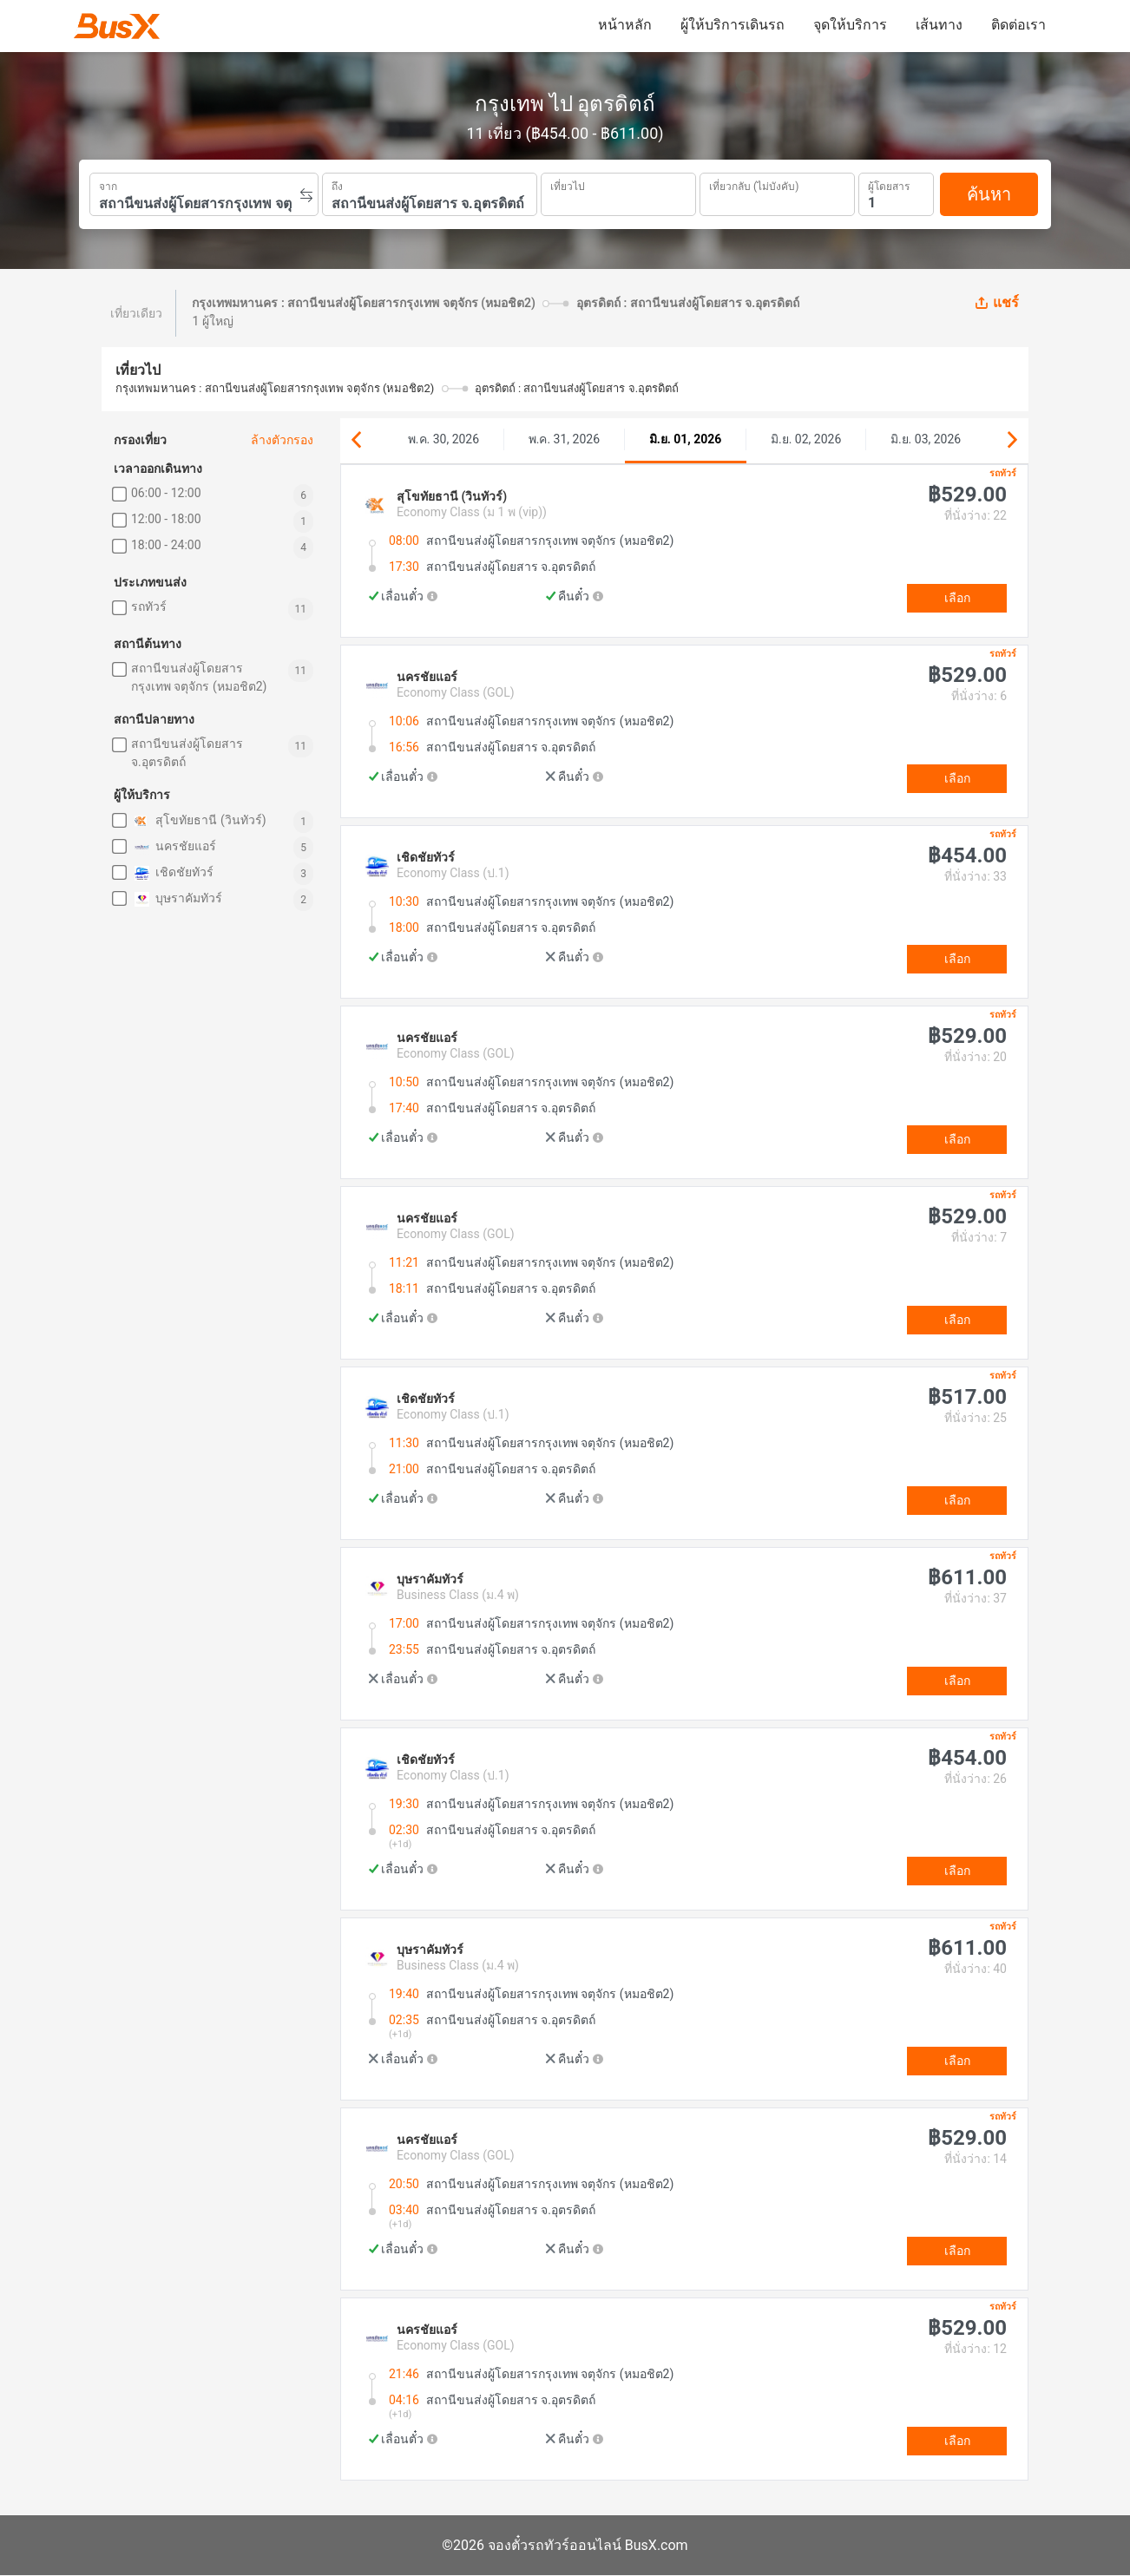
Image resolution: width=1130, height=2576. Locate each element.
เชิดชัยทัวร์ (172, 873)
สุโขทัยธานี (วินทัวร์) (198, 821)
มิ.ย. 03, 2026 (925, 439)
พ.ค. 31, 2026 (564, 439)
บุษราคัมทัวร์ (176, 899)
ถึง (337, 184)
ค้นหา (989, 194)
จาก (108, 184)
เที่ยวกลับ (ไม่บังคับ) (753, 184)
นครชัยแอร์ (173, 847)
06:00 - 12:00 (166, 493)
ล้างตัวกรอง (282, 440)
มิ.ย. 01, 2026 (685, 439)
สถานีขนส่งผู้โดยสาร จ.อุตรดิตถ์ (187, 753)
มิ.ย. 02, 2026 (806, 439)
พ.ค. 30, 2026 (443, 439)
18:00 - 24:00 (166, 545)
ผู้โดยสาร (889, 184)
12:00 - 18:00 (166, 519)
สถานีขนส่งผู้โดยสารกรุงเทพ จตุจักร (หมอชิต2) (198, 677)
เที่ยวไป (567, 184)
